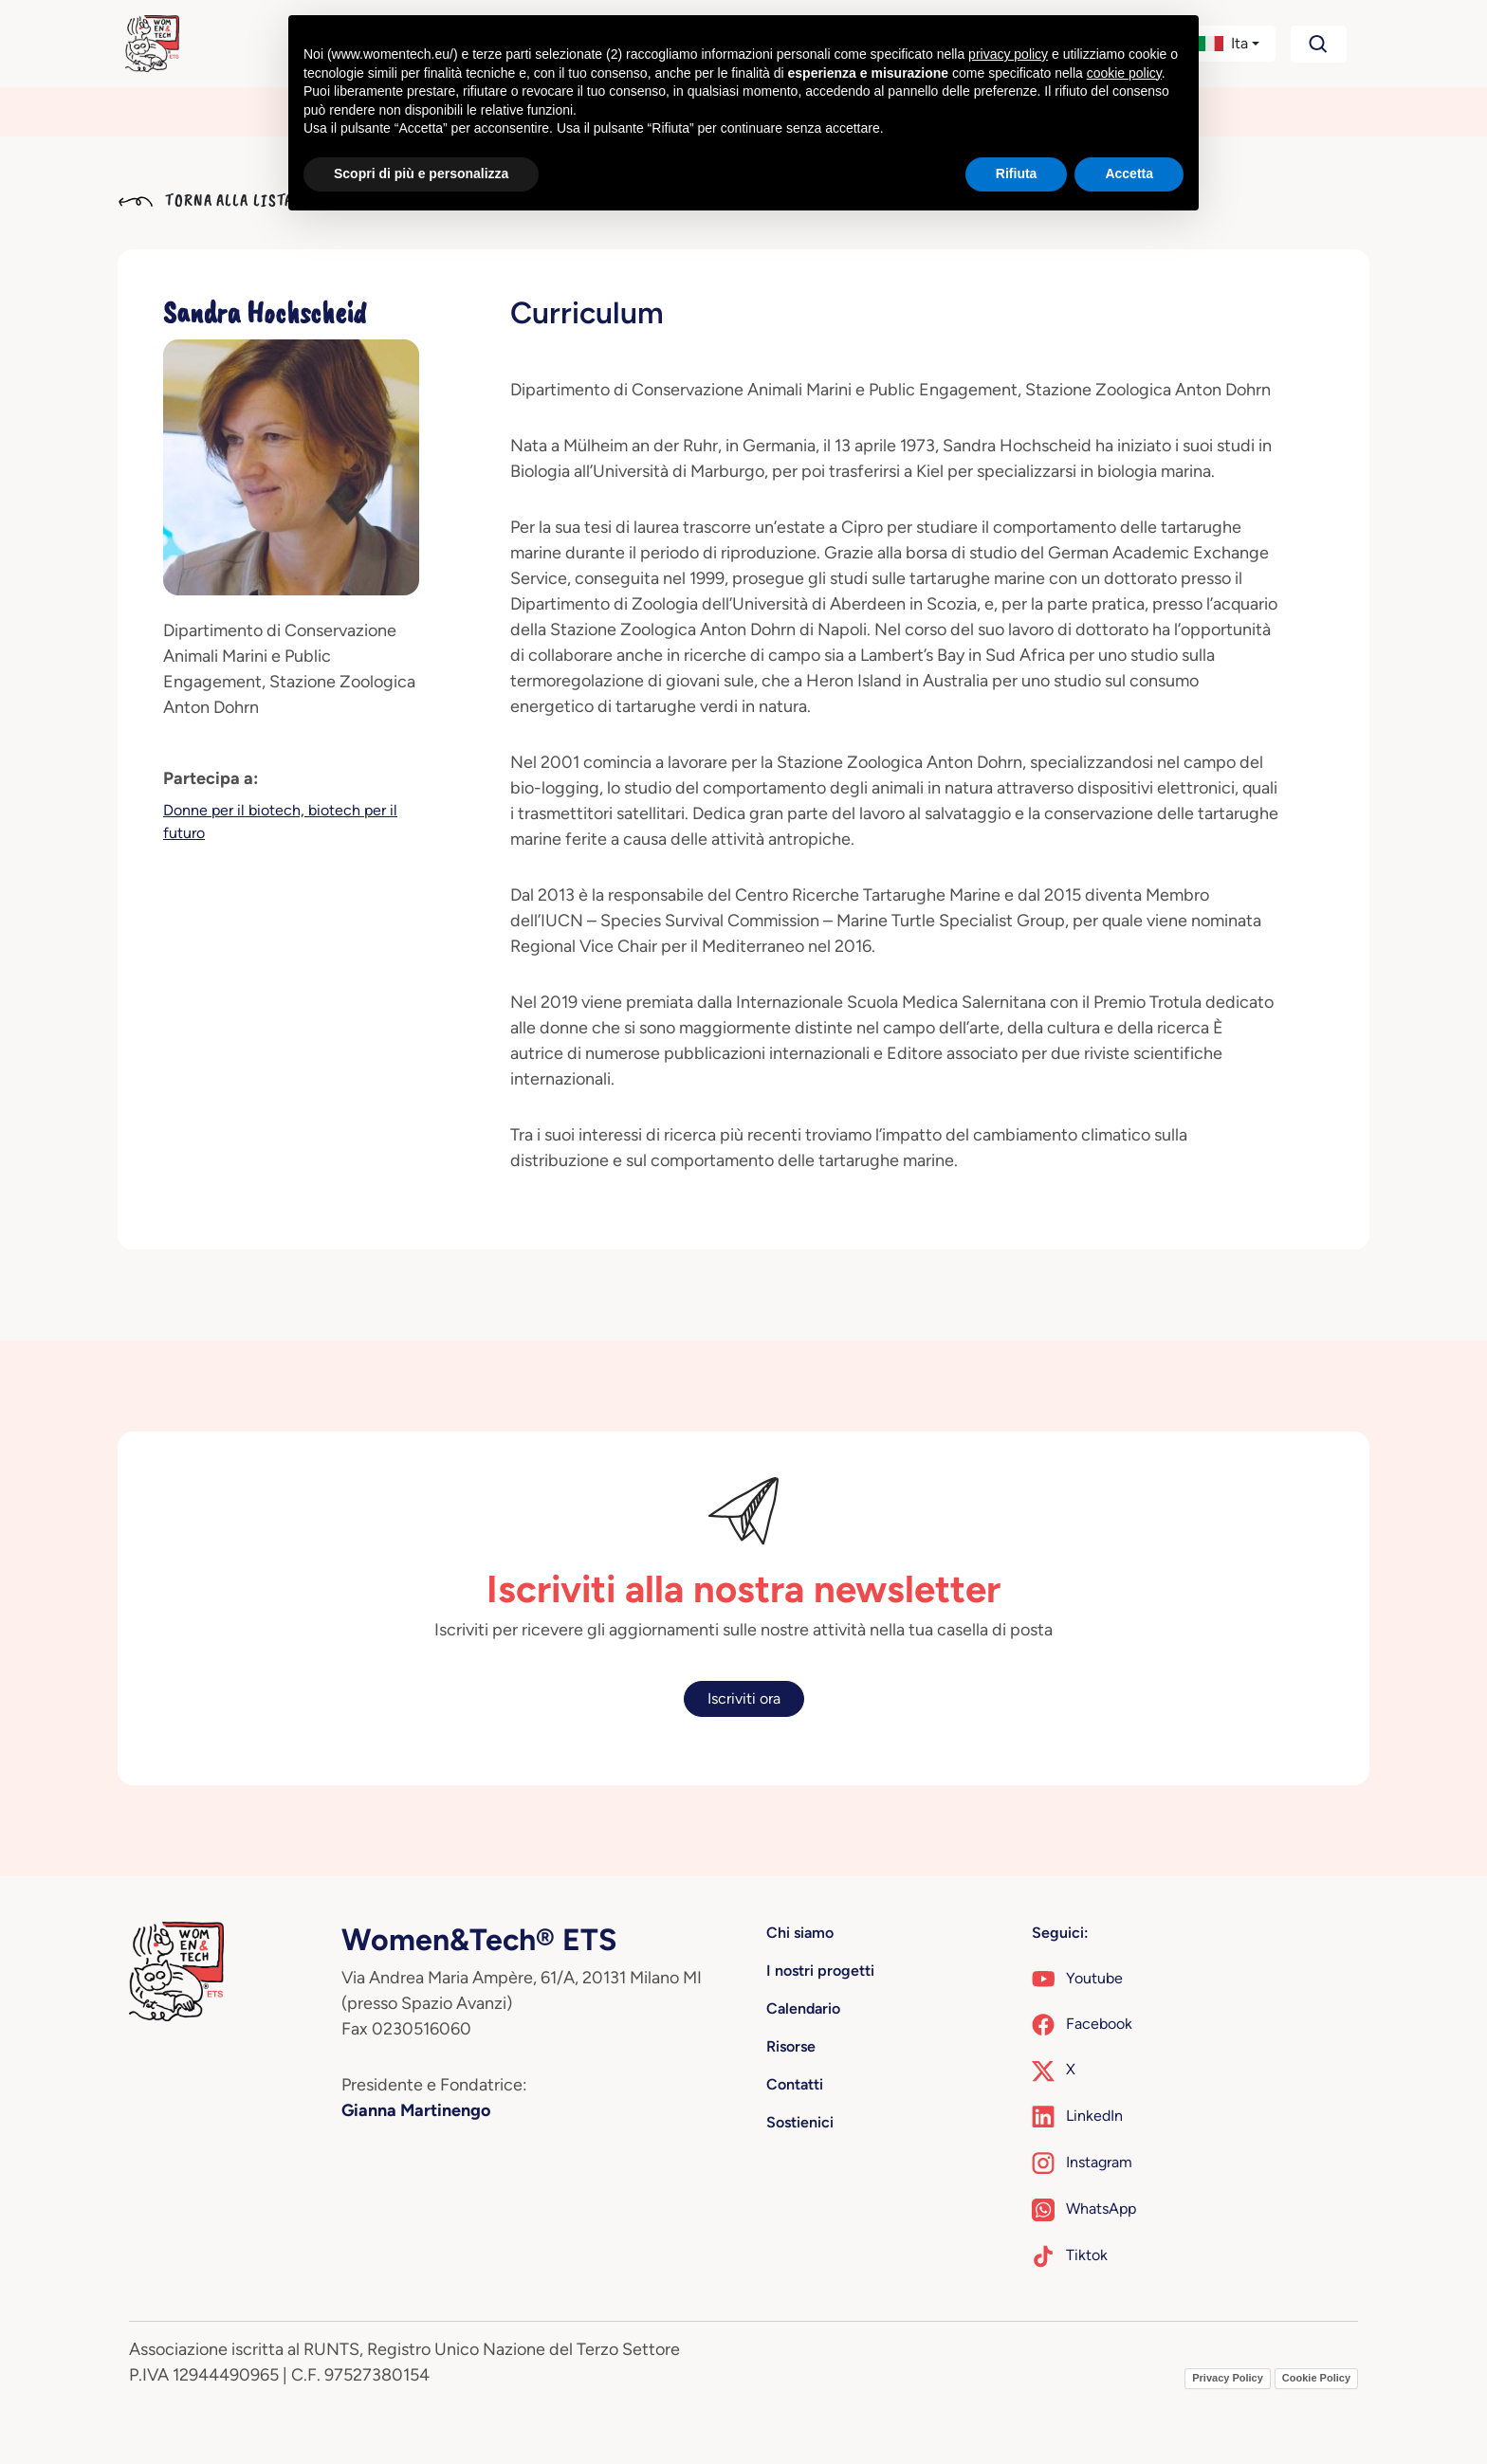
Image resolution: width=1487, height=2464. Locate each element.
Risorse (791, 2046)
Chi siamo (800, 1933)
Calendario (803, 2008)
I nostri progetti (820, 1971)
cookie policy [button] (1124, 73)
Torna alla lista (206, 200)
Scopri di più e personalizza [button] (421, 173)
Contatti (794, 2084)
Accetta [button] (1129, 173)
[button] (1228, 44)
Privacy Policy (1227, 2377)
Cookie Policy (1316, 2377)
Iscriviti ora (743, 1698)
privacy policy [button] (1008, 54)
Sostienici (800, 2122)
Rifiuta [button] (1016, 173)
